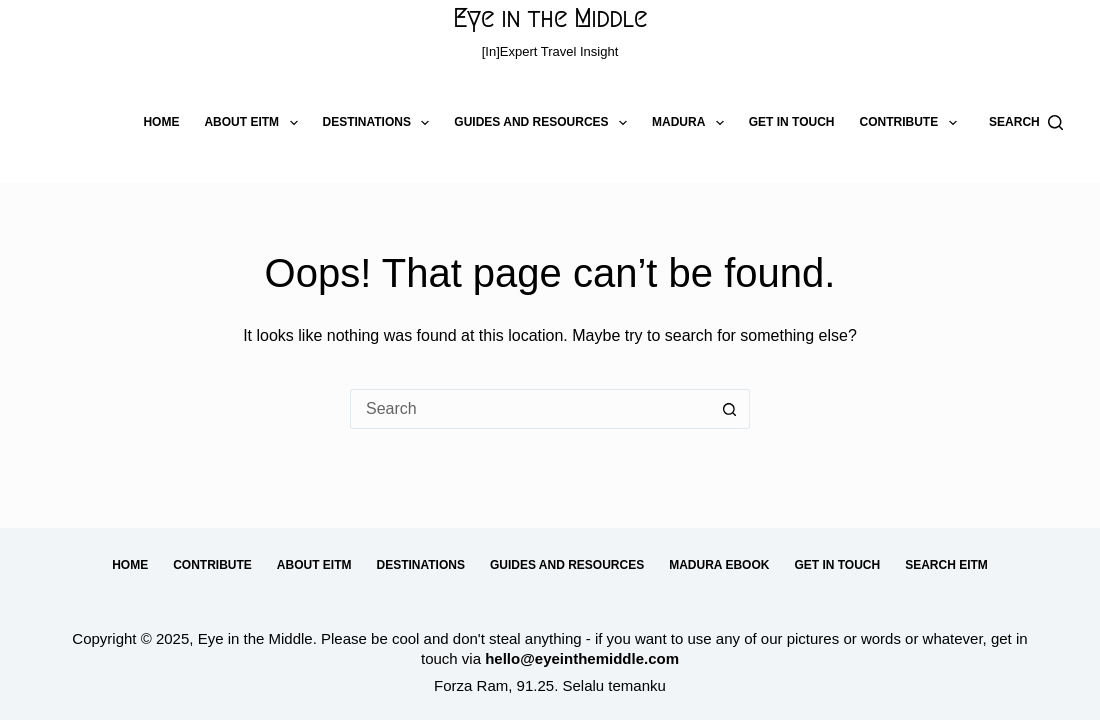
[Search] (1026, 123)
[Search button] (730, 409)
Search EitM (946, 565)
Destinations (380, 123)
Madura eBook (719, 565)
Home (161, 122)
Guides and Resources (544, 123)
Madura (692, 123)
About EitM (254, 123)
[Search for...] (530, 409)
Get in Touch (792, 122)
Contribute (911, 123)
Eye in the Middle (550, 18)
